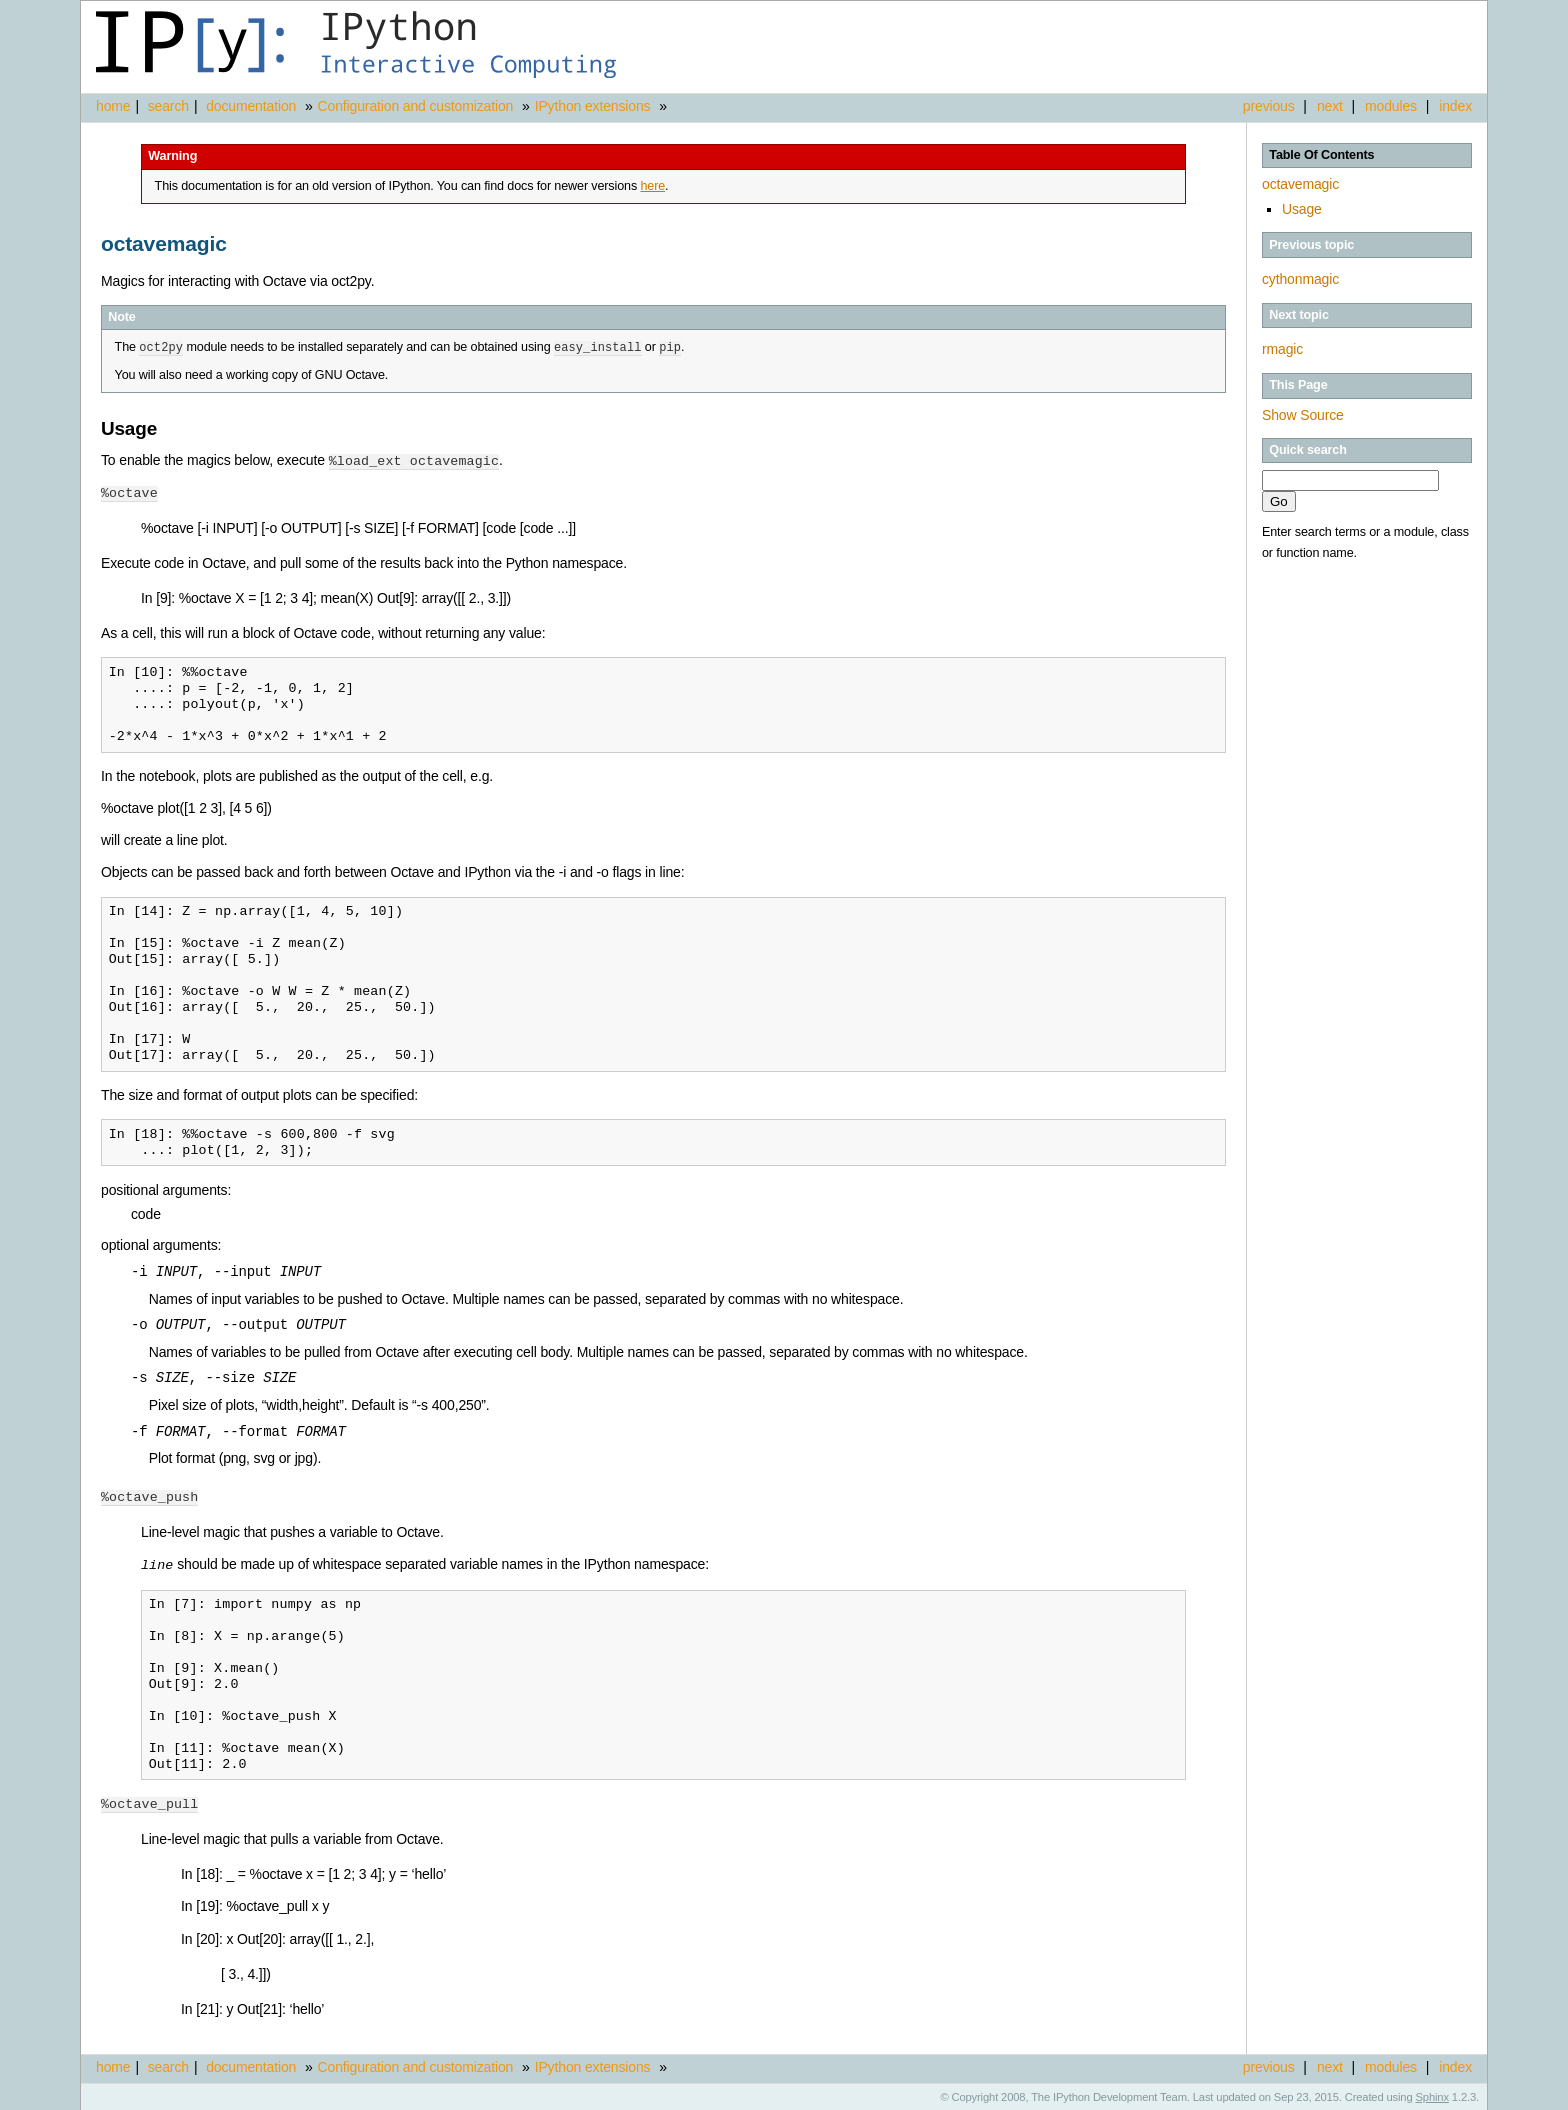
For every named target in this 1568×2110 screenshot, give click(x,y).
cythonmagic (1300, 279)
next (1330, 106)
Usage (1302, 209)
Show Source (1303, 415)
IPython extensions (593, 106)
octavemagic (1300, 184)
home (113, 106)
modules (1391, 106)
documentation (253, 106)
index (1455, 106)
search (168, 106)
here (652, 186)
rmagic (1282, 349)
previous (1269, 106)
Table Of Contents (1321, 155)
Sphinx (1432, 2095)
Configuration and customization (416, 106)
